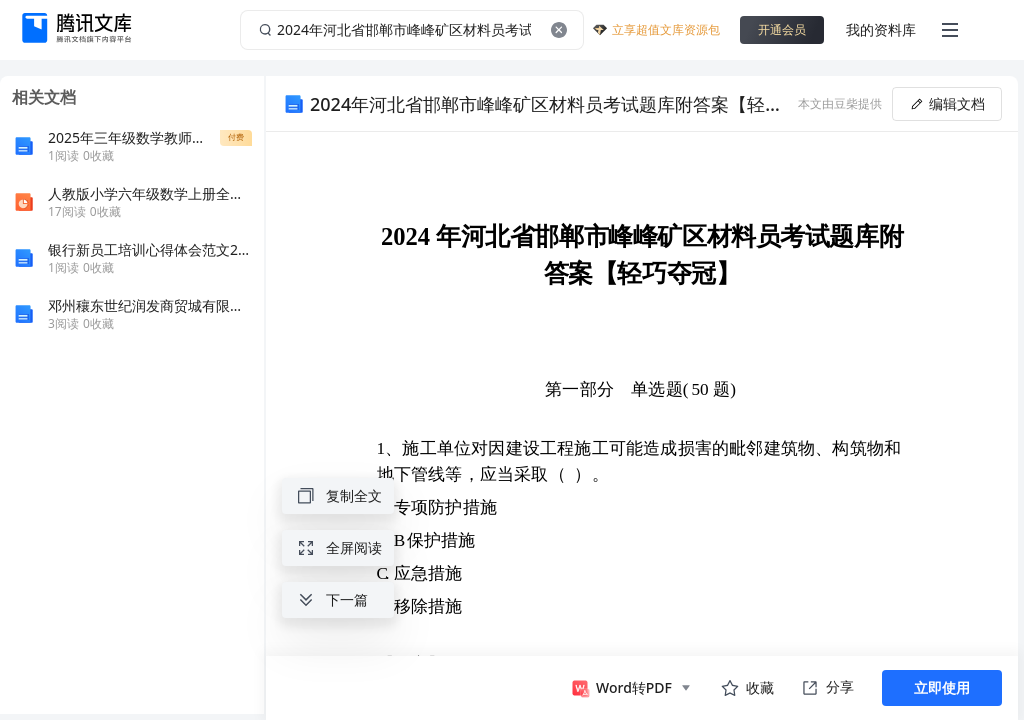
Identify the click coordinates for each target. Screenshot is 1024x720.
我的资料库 (881, 29)
